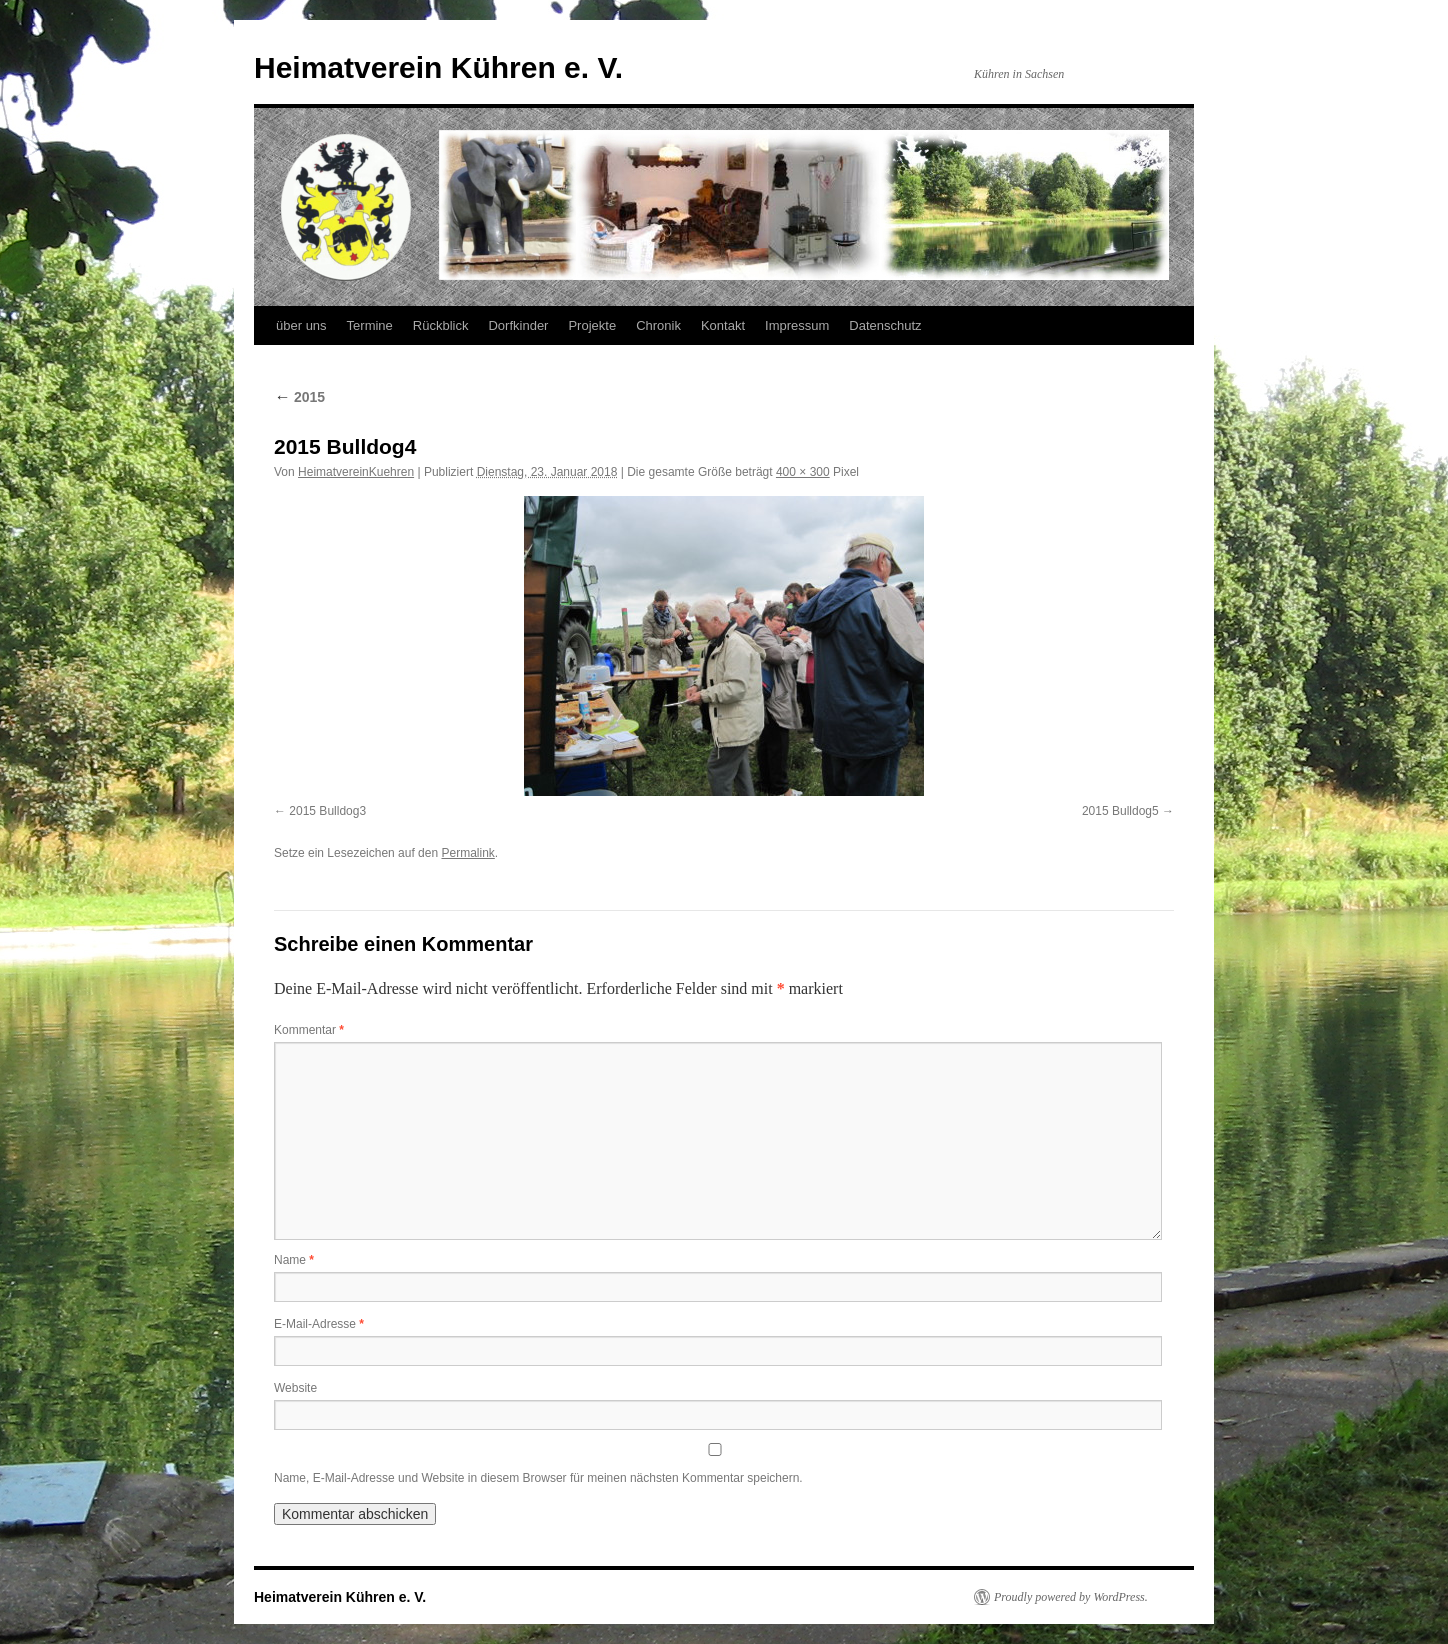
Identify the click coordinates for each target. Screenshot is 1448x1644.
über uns (301, 325)
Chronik (658, 325)
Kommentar (309, 1030)
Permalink (467, 853)
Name (294, 1260)
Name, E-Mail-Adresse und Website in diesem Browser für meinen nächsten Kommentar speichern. (538, 1478)
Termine (370, 325)
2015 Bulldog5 (1120, 811)
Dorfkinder (518, 325)
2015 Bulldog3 (327, 811)
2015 (299, 397)
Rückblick (441, 325)
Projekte (592, 325)
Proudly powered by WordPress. (1071, 1597)
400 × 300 (803, 472)
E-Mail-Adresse (319, 1324)
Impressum (797, 325)
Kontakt (723, 325)
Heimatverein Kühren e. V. (438, 67)
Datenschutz (885, 325)
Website (295, 1388)
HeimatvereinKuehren (356, 472)
